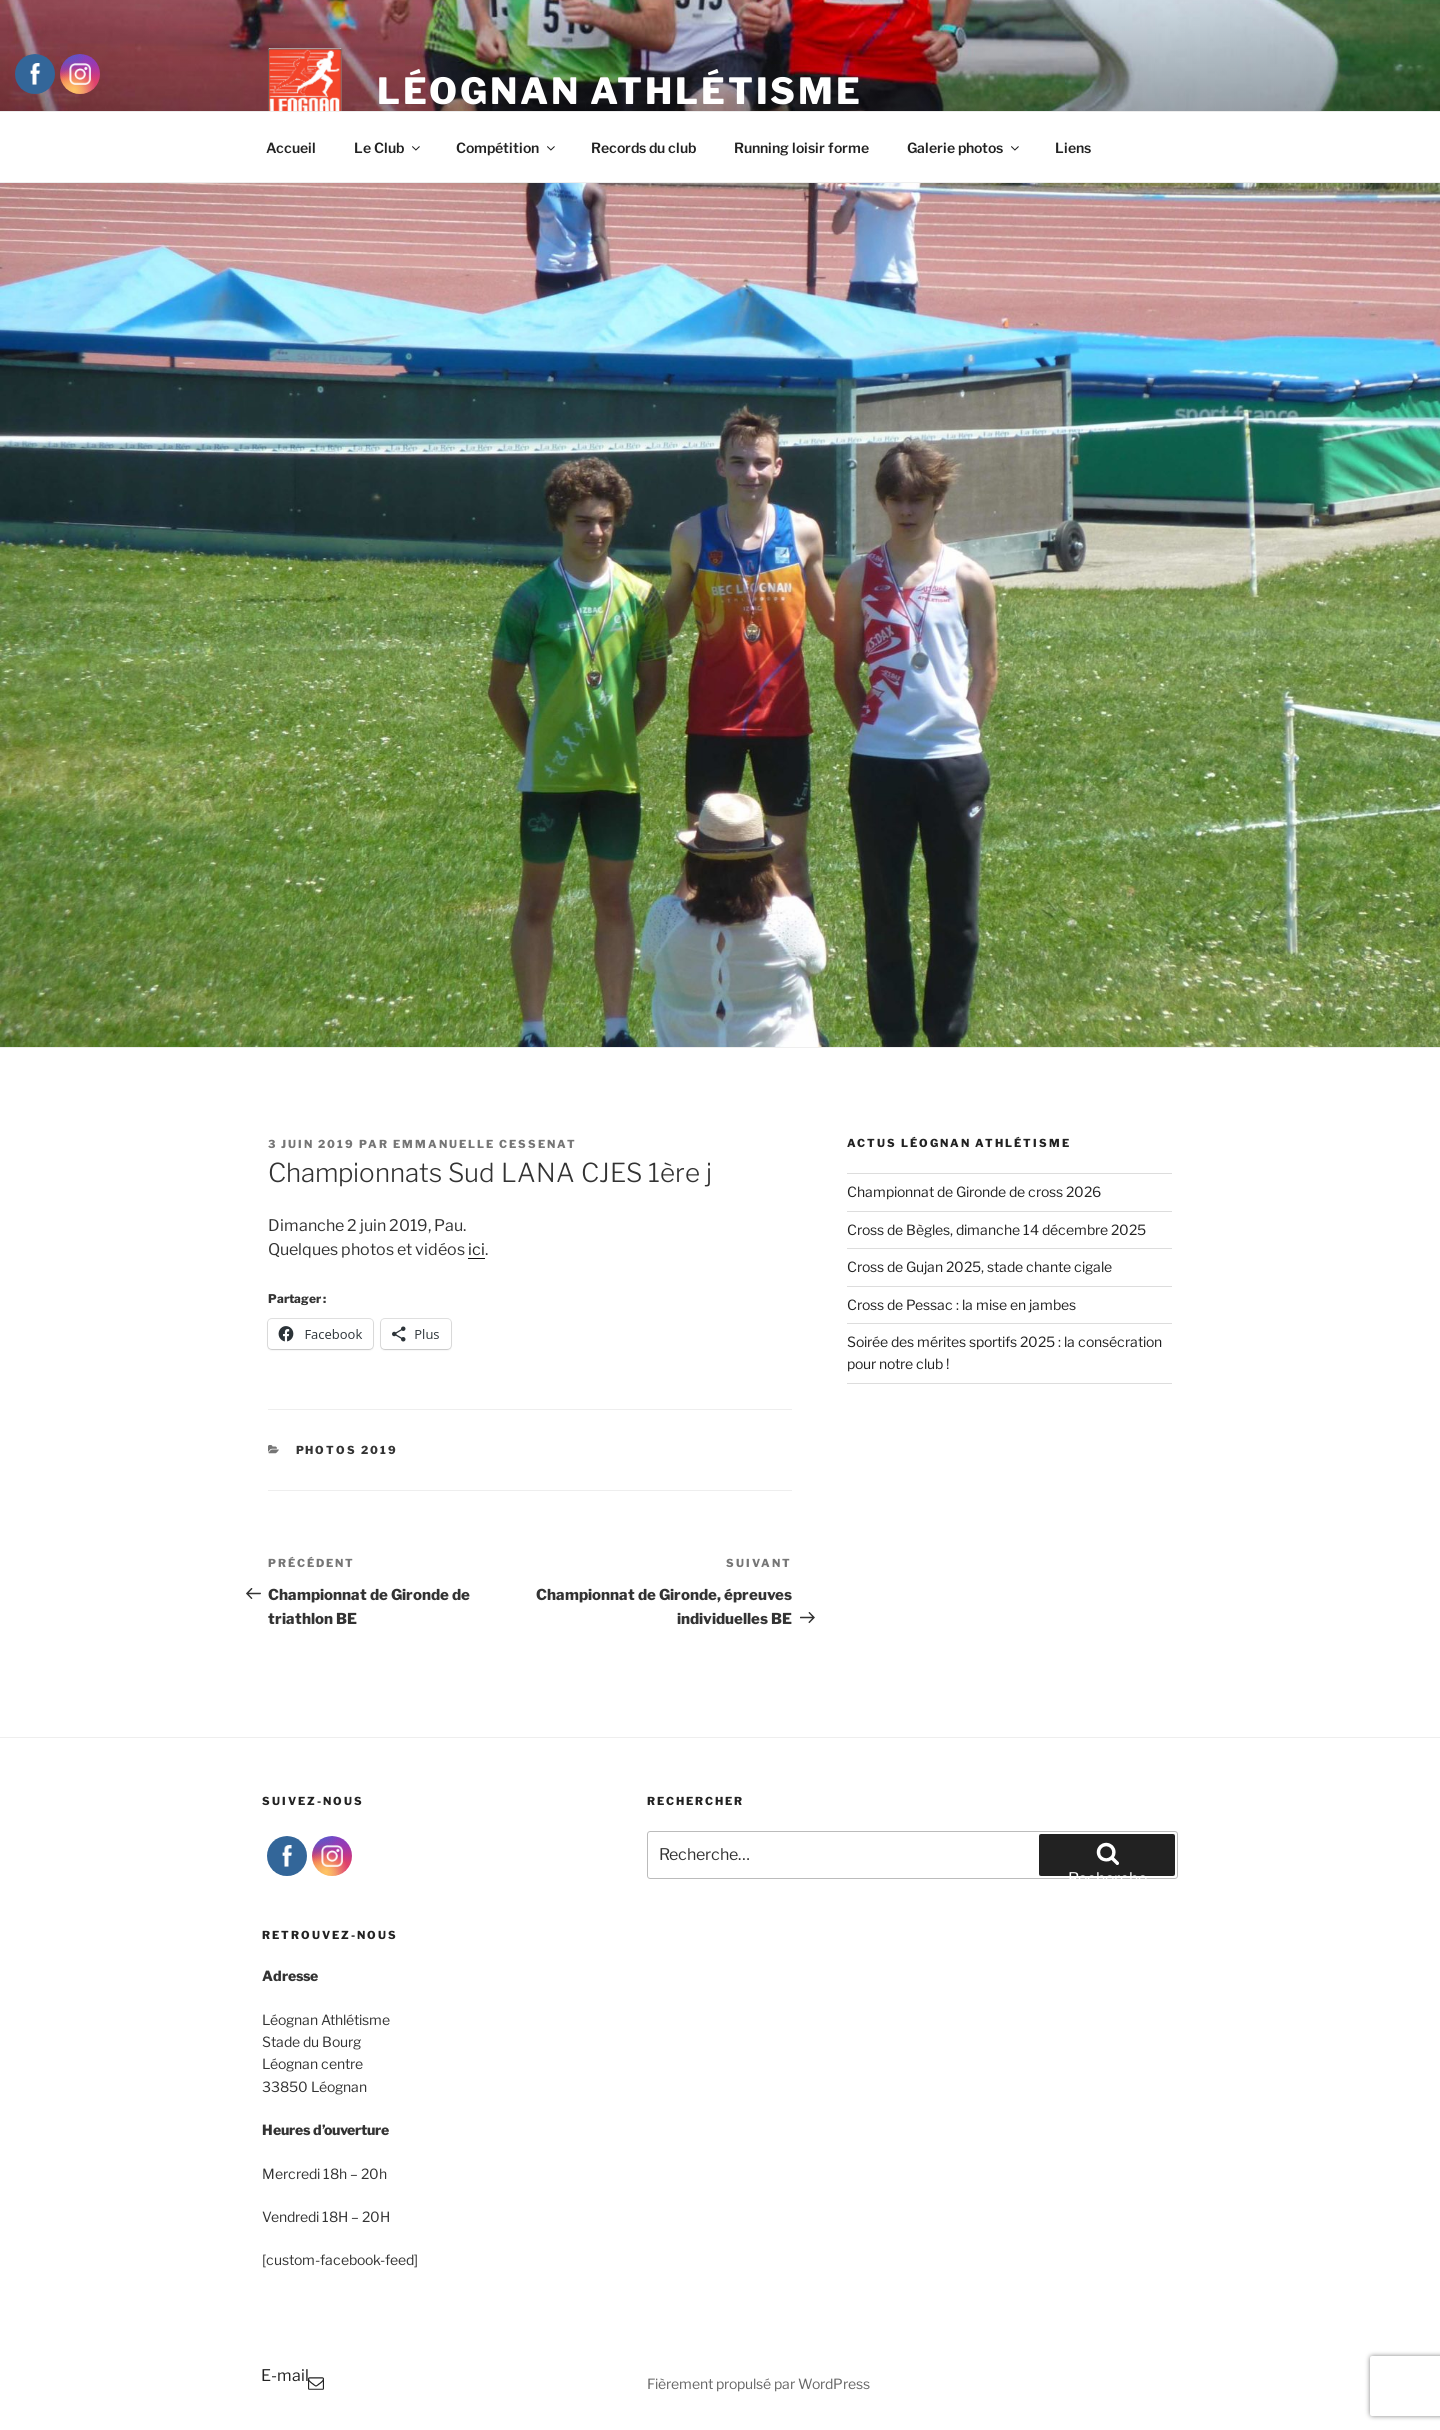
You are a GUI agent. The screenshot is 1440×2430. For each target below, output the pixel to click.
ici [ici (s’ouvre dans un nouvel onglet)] (476, 1249)
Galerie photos (964, 147)
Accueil (291, 147)
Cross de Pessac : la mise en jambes (961, 1304)
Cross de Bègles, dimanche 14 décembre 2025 (996, 1229)
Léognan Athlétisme (620, 91)
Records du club (643, 147)
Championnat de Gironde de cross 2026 (974, 1191)
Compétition (507, 147)
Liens (1073, 147)
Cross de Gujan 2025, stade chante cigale (979, 1266)
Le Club (388, 147)
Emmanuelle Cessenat (485, 1144)
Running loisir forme (801, 147)
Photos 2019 (347, 1450)
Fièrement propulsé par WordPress (758, 2383)
